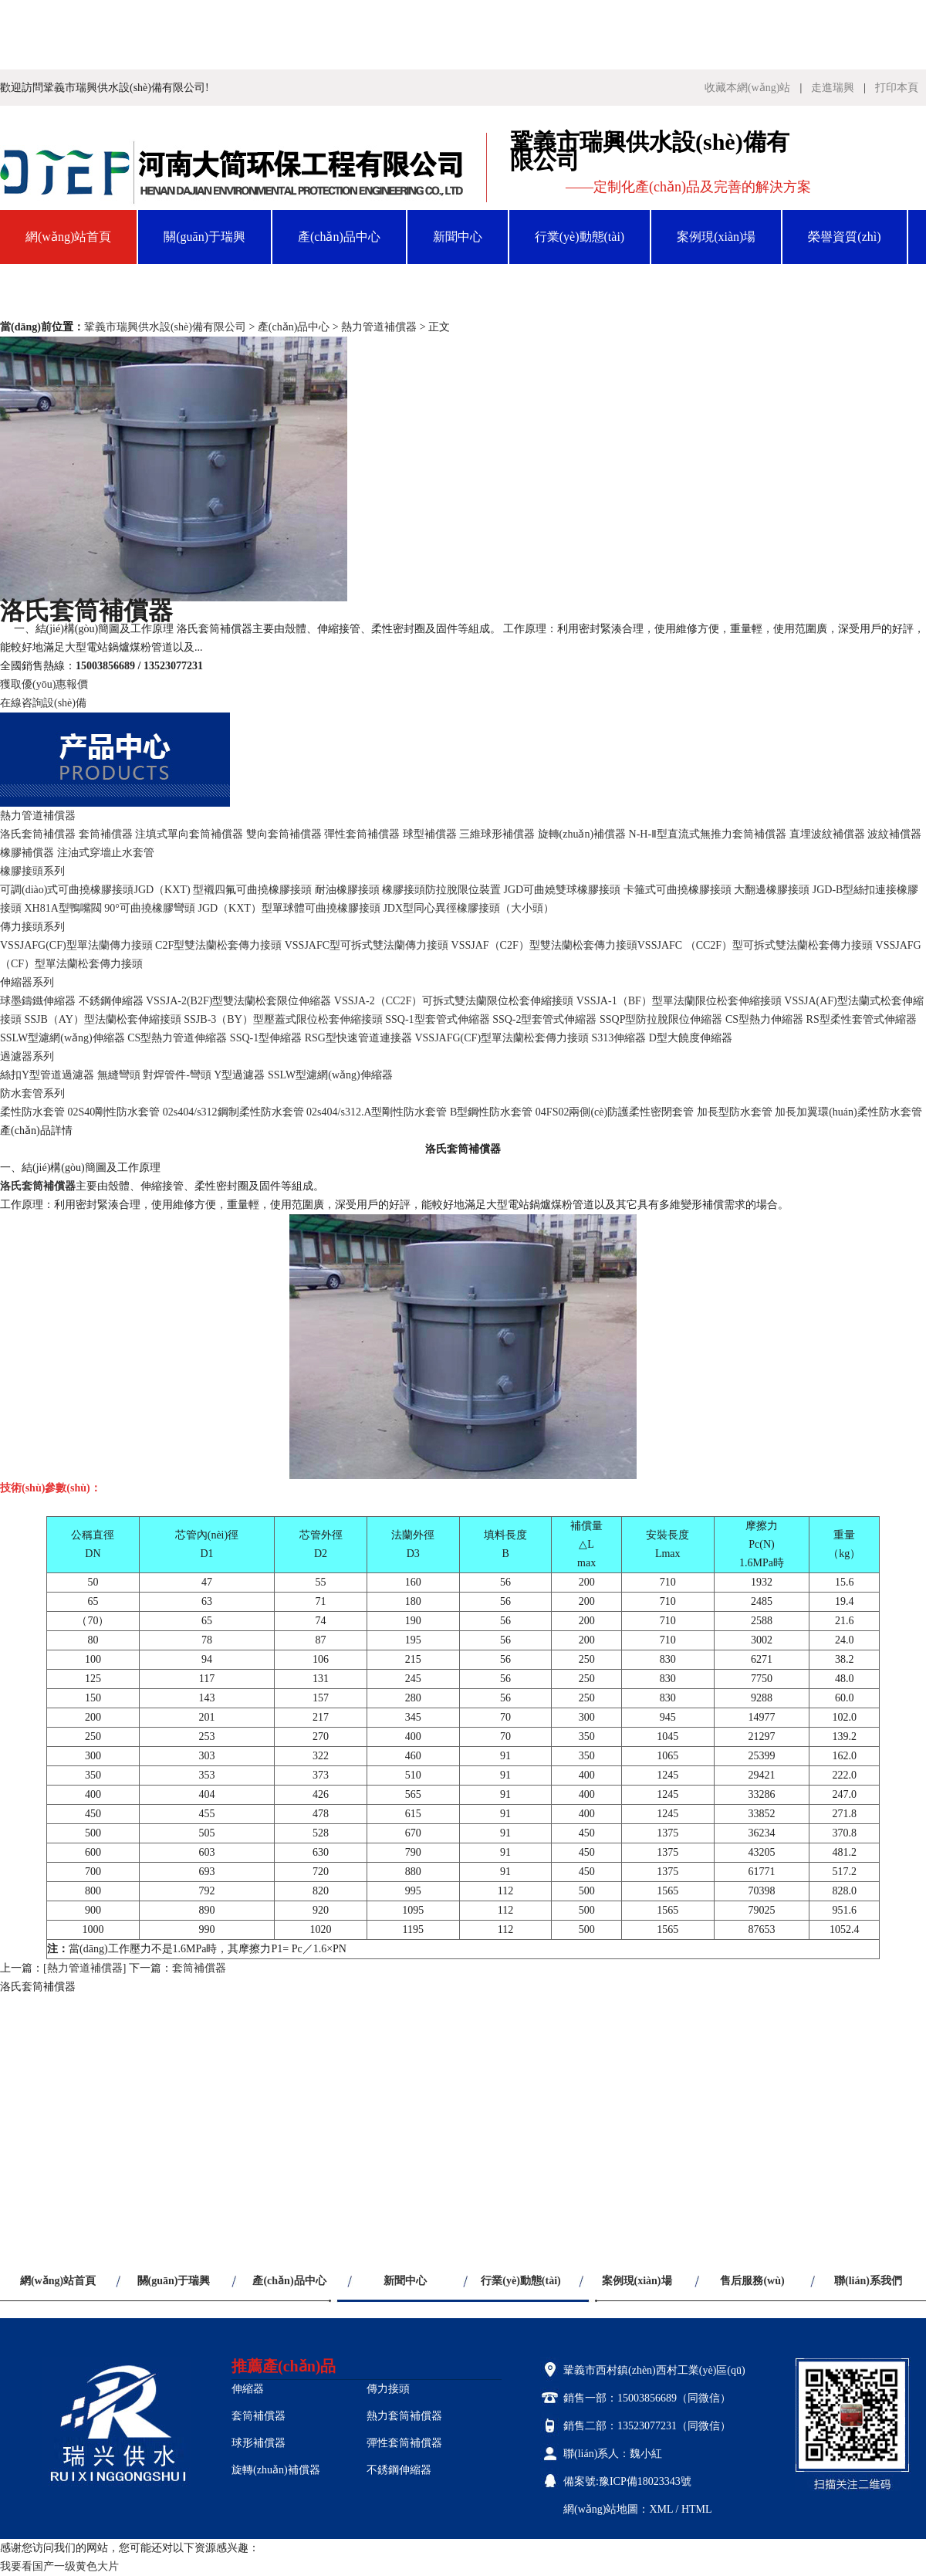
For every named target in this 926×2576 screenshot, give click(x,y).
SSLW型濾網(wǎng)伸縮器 (62, 1038)
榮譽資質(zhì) (844, 236)
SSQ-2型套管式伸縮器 (544, 1019)
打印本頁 (896, 87)
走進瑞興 (832, 87)
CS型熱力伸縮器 (764, 1019)
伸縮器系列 (27, 982)
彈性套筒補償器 (362, 834)
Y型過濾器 (239, 1075)
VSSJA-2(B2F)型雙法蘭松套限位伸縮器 (238, 1001)
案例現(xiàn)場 (716, 236)
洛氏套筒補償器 (38, 834)
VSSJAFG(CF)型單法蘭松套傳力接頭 (501, 1038)
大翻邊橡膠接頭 (771, 889)
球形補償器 (258, 2443)
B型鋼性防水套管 (491, 1112)
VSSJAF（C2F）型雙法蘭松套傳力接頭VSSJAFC (567, 945)
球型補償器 (430, 834)
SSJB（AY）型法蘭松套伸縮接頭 (103, 1019)
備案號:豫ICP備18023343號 (627, 2481)
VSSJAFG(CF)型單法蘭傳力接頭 (76, 945)
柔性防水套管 (32, 1112)
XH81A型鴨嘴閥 (63, 908)
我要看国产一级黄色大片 (59, 2566)
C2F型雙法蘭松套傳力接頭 (218, 945)
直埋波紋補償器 (827, 834)
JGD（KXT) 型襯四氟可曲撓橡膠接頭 (222, 889)
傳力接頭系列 (32, 927)
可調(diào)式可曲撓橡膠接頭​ (66, 889)
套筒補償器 (106, 834)
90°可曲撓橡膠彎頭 (149, 908)
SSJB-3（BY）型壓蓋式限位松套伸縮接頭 (283, 1019)
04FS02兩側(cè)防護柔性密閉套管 (615, 1112)
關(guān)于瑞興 (204, 236)
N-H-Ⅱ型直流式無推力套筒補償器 (708, 834)
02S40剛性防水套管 (114, 1112)
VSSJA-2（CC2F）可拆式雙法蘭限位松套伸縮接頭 (453, 1001)
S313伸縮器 (619, 1038)
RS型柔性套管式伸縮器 (861, 1019)
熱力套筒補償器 (404, 2416)
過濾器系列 (27, 1056)
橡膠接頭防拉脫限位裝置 (441, 889)
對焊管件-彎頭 (177, 1075)
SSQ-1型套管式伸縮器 (437, 1019)
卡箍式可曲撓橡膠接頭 (678, 889)
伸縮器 (247, 2389)
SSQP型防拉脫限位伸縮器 (661, 1019)
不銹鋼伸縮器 (111, 1001)
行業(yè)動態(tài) (579, 236)
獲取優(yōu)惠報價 (44, 684)
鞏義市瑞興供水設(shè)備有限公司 (165, 327)
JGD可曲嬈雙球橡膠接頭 (562, 889)
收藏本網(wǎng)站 (747, 87)
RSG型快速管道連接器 (358, 1038)
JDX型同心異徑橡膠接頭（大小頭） (468, 908)
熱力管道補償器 (379, 327)
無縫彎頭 (118, 1075)
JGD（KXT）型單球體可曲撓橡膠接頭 (289, 908)
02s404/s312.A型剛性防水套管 (376, 1112)
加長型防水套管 (734, 1112)
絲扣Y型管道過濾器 (47, 1075)
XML (661, 2509)
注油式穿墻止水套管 (105, 852)
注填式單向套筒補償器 (189, 834)
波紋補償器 (894, 834)
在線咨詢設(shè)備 (43, 703)
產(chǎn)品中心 (339, 236)
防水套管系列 (32, 1093)
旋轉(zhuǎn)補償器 (582, 834)
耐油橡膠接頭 (347, 889)
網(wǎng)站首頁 (68, 236)
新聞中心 (457, 236)
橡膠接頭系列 (32, 871)
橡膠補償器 (27, 852)
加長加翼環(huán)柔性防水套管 (848, 1112)
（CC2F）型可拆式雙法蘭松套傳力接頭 (779, 945)
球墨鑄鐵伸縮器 (38, 1001)
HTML (696, 2509)
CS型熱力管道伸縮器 (177, 1038)
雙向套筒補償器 (284, 834)
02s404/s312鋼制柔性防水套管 (233, 1112)
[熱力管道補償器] (84, 1968)
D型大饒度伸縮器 (690, 1038)
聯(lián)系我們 (188, 290)
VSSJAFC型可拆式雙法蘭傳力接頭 (366, 945)
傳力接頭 (388, 2389)
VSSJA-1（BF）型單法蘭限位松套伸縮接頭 (679, 1001)
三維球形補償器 (497, 834)
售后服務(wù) (61, 290)
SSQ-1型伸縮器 (266, 1038)
